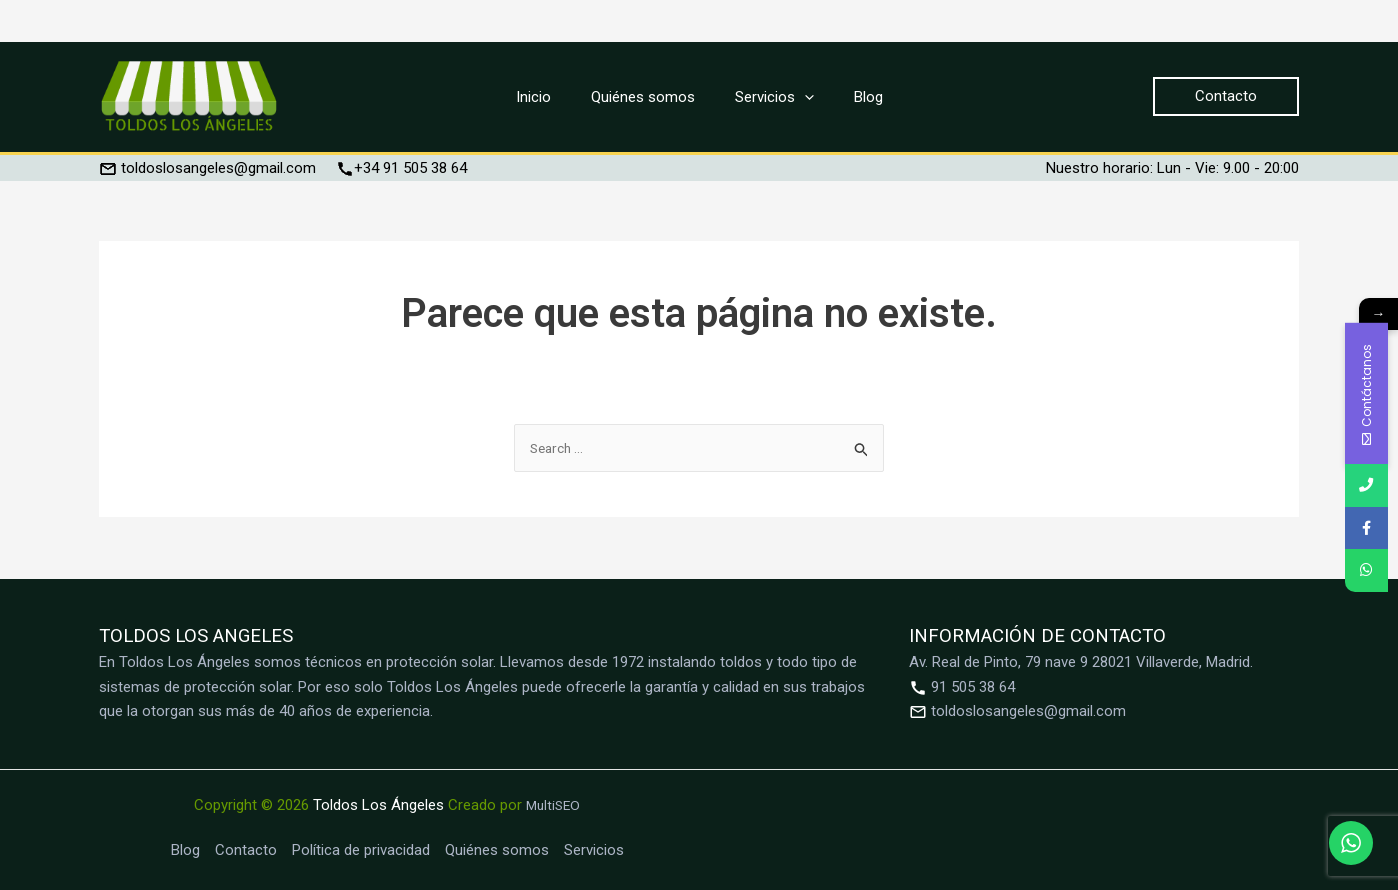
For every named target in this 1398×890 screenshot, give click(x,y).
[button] (1226, 96)
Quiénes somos (497, 850)
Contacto (246, 850)
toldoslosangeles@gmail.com (207, 168)
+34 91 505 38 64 (401, 168)
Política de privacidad (361, 850)
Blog (185, 850)
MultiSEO (553, 805)
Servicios (594, 850)
